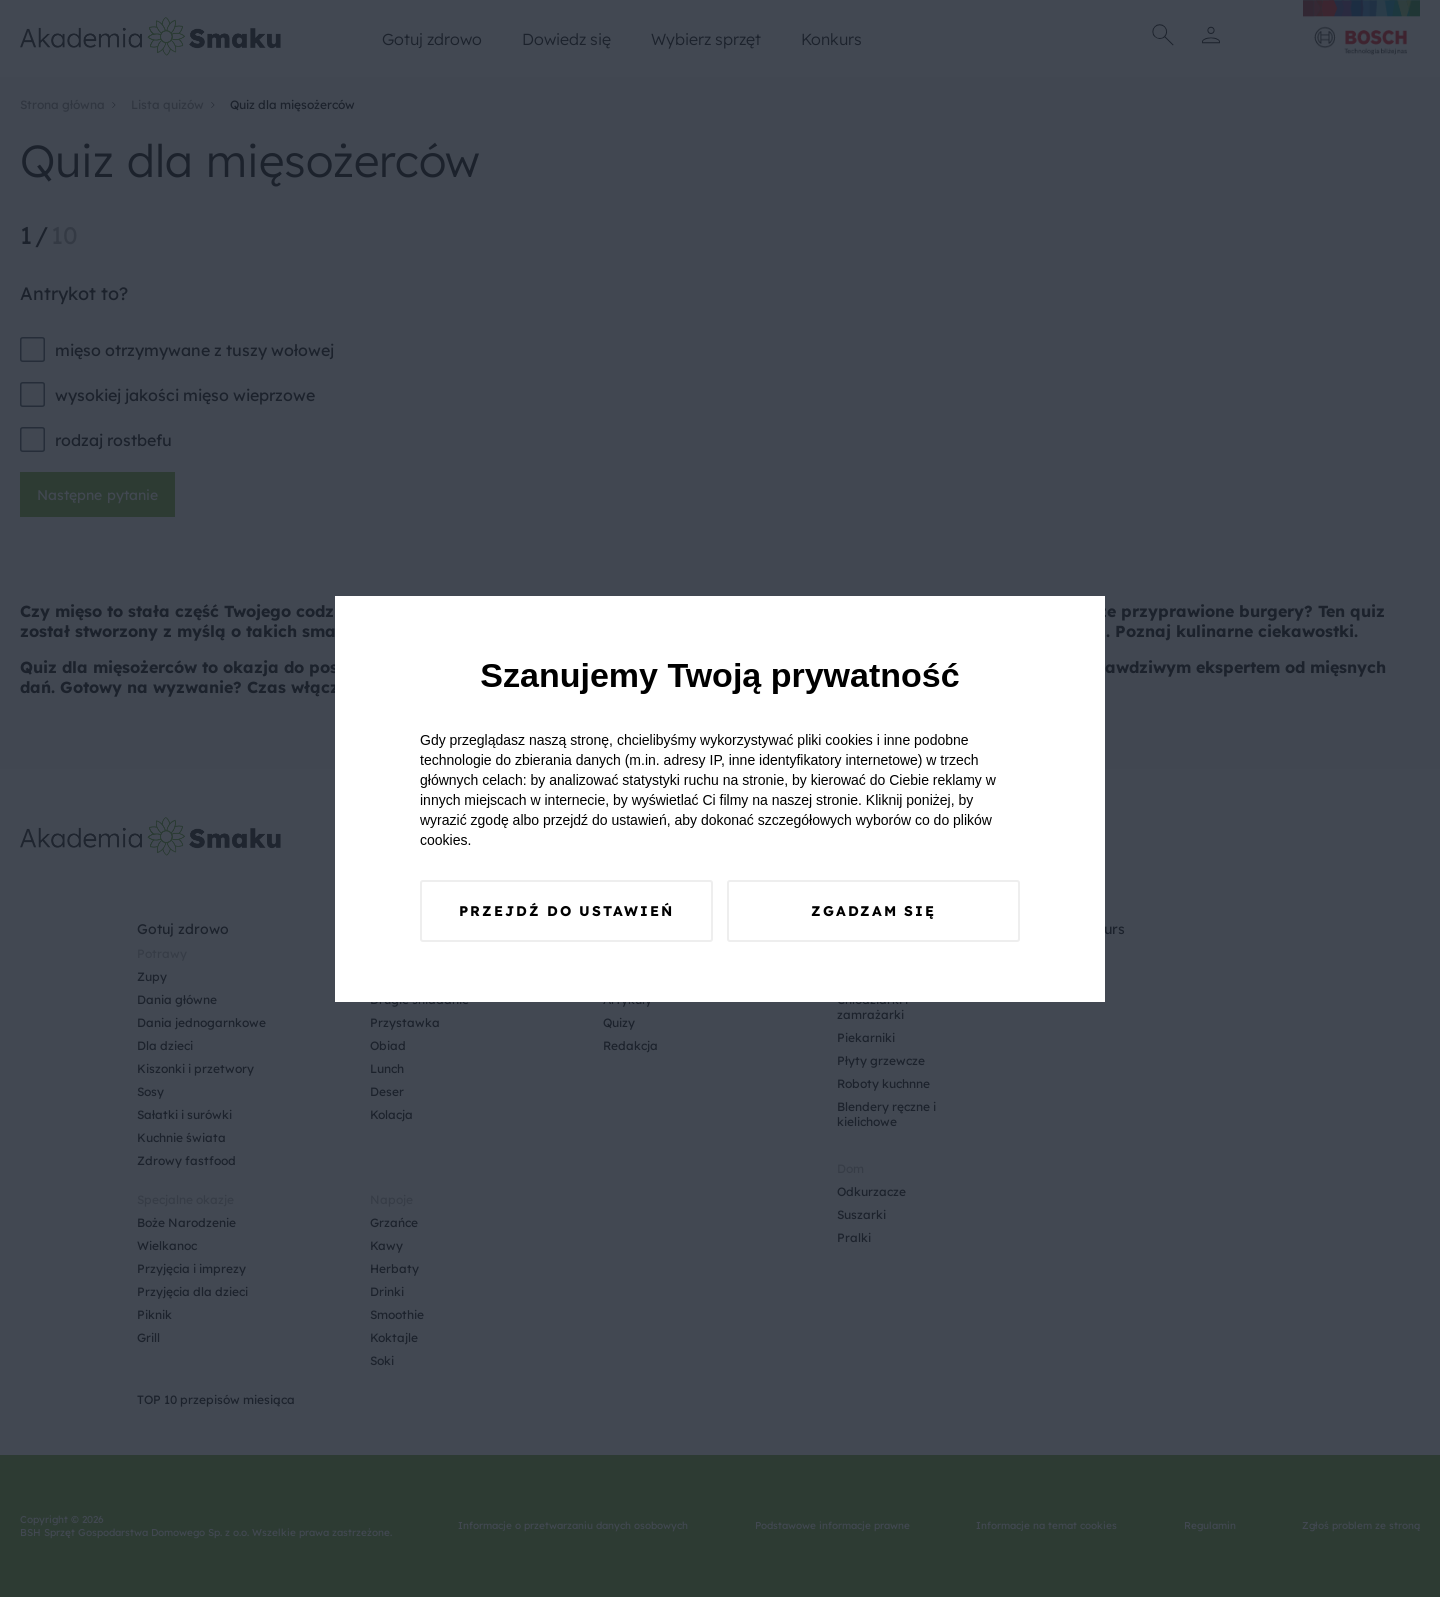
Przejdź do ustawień (566, 911)
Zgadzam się (873, 911)
